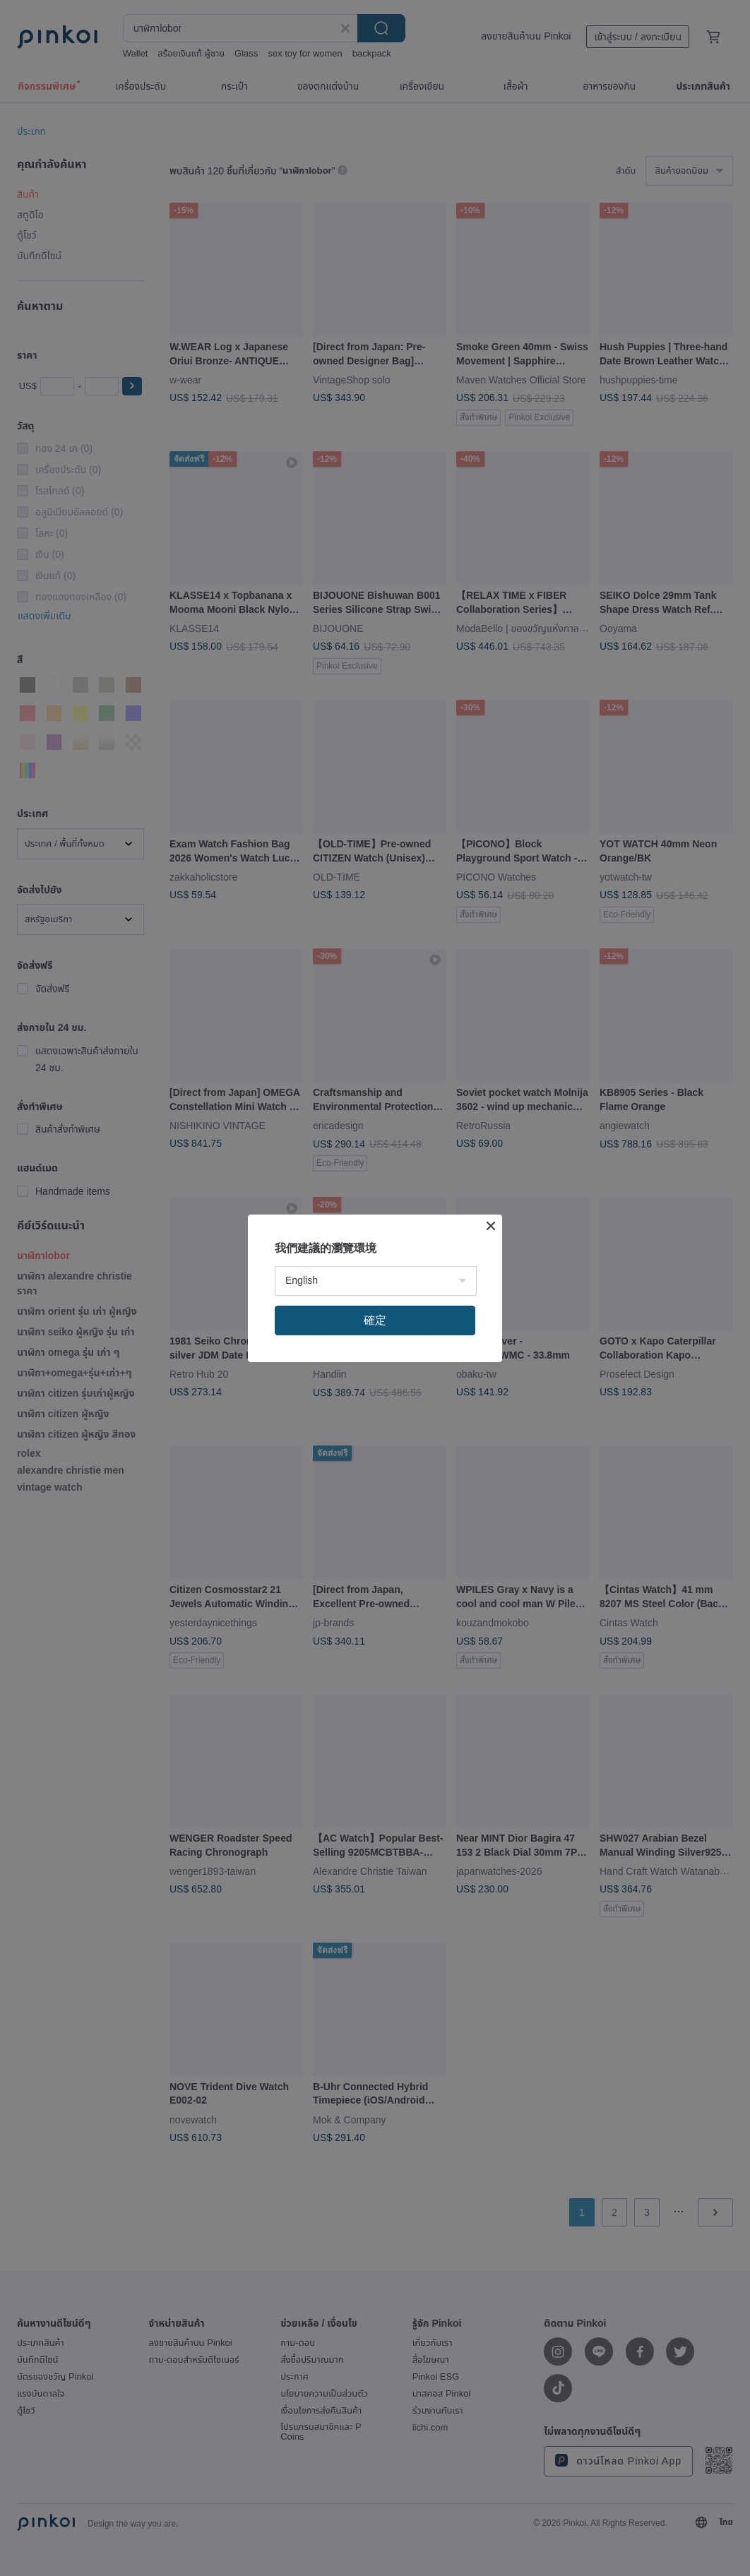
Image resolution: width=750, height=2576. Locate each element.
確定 (375, 1320)
